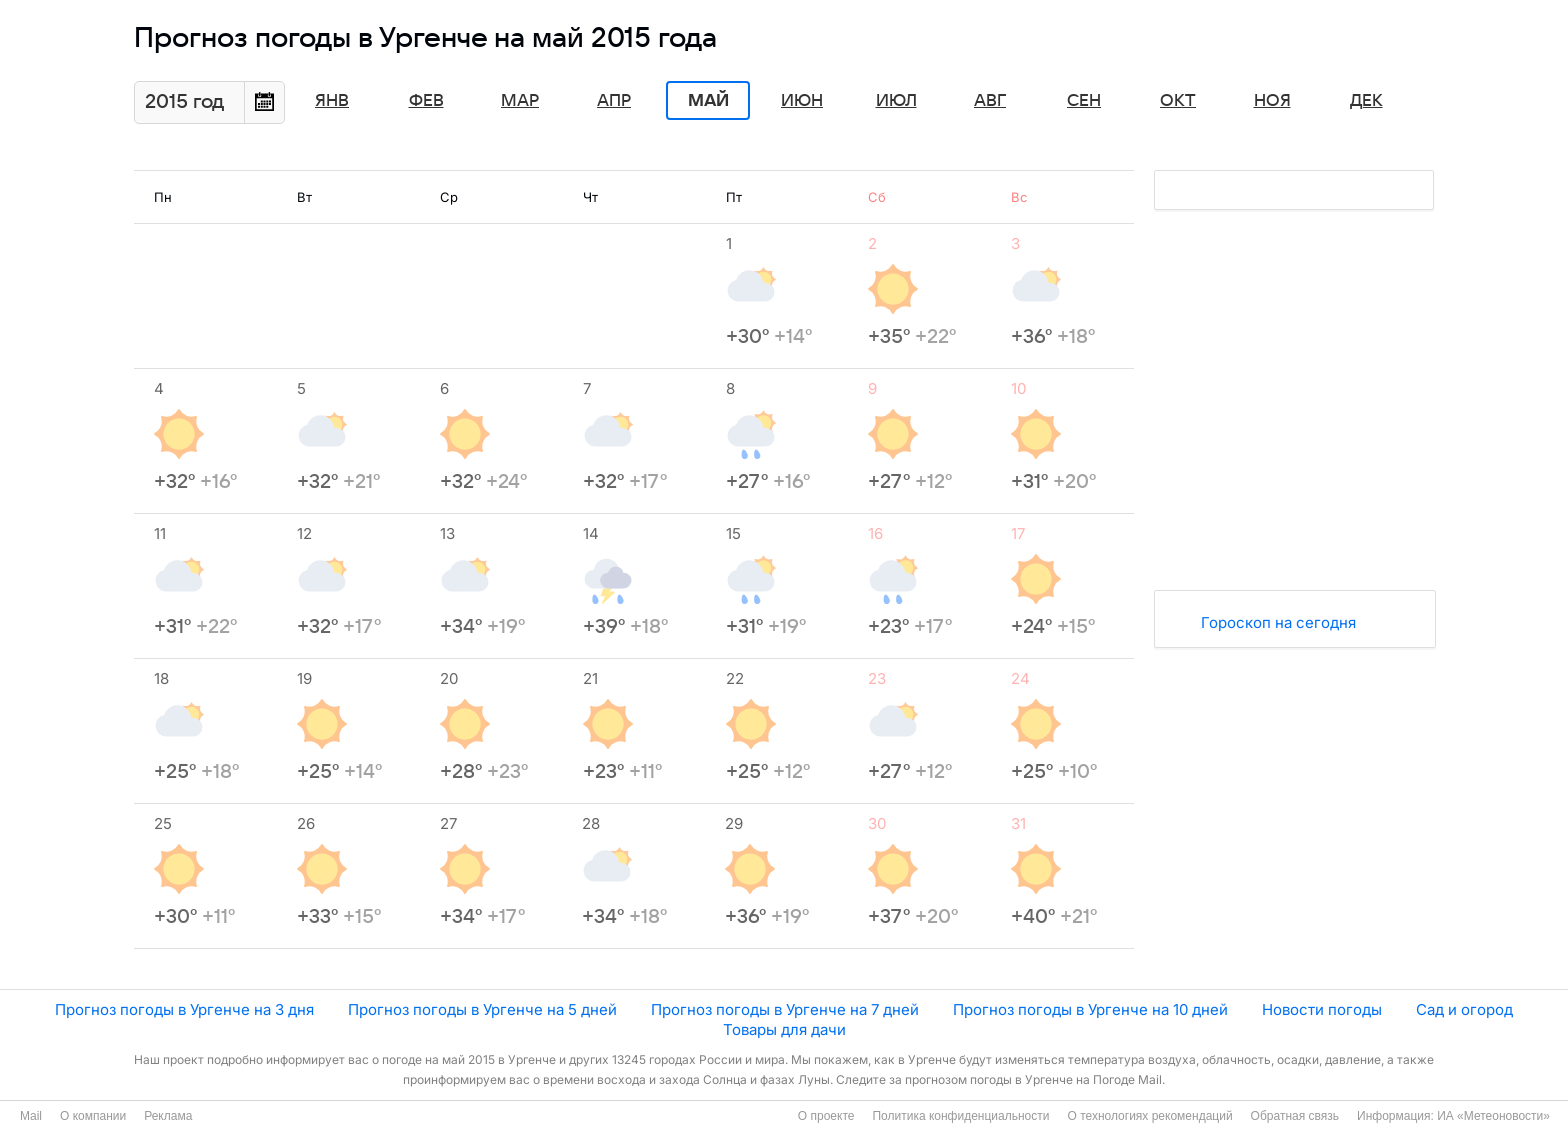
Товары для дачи (784, 1029)
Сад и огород (1464, 1009)
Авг (990, 101)
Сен (1084, 101)
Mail (31, 1116)
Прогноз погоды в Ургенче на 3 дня (184, 1009)
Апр (614, 101)
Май (708, 101)
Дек (1366, 101)
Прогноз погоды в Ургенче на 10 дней (1090, 1009)
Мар (520, 101)
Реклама (168, 1116)
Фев (426, 101)
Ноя (1272, 101)
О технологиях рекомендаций (1149, 1116)
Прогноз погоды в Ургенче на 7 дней (785, 1009)
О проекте (826, 1116)
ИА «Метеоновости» (1493, 1116)
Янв (332, 101)
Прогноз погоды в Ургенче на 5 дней (482, 1009)
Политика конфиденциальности (960, 1116)
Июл (896, 101)
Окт (1178, 101)
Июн (802, 101)
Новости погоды (1322, 1009)
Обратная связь (1295, 1116)
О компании (93, 1116)
